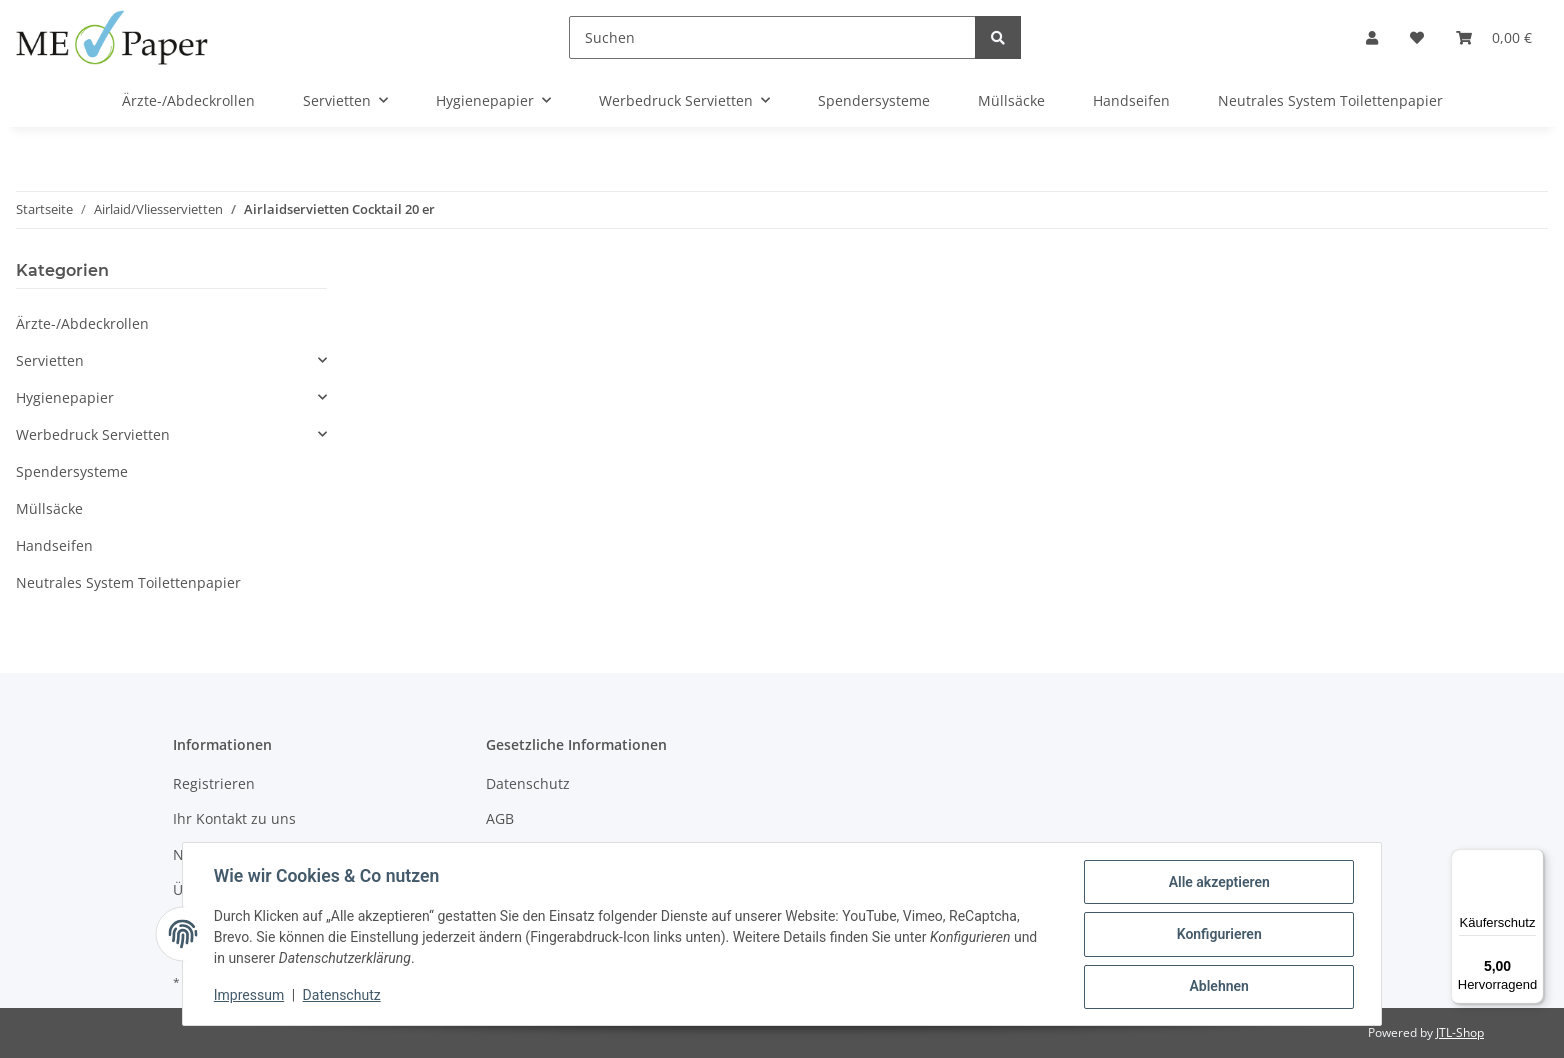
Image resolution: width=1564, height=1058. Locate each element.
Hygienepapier (65, 397)
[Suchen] (772, 37)
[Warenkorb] (1494, 37)
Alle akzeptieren (1217, 883)
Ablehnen (1217, 987)
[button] (1372, 37)
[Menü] (1532, 861)
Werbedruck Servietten (93, 434)
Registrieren (214, 783)
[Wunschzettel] (1417, 37)
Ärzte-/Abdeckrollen (82, 323)
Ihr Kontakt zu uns (234, 818)
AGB (500, 818)
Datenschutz (528, 783)
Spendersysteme (72, 471)
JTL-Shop (1460, 1032)
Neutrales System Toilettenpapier (128, 582)
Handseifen (54, 545)
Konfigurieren (1217, 935)
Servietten (50, 360)
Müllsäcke (49, 508)
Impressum (250, 996)
